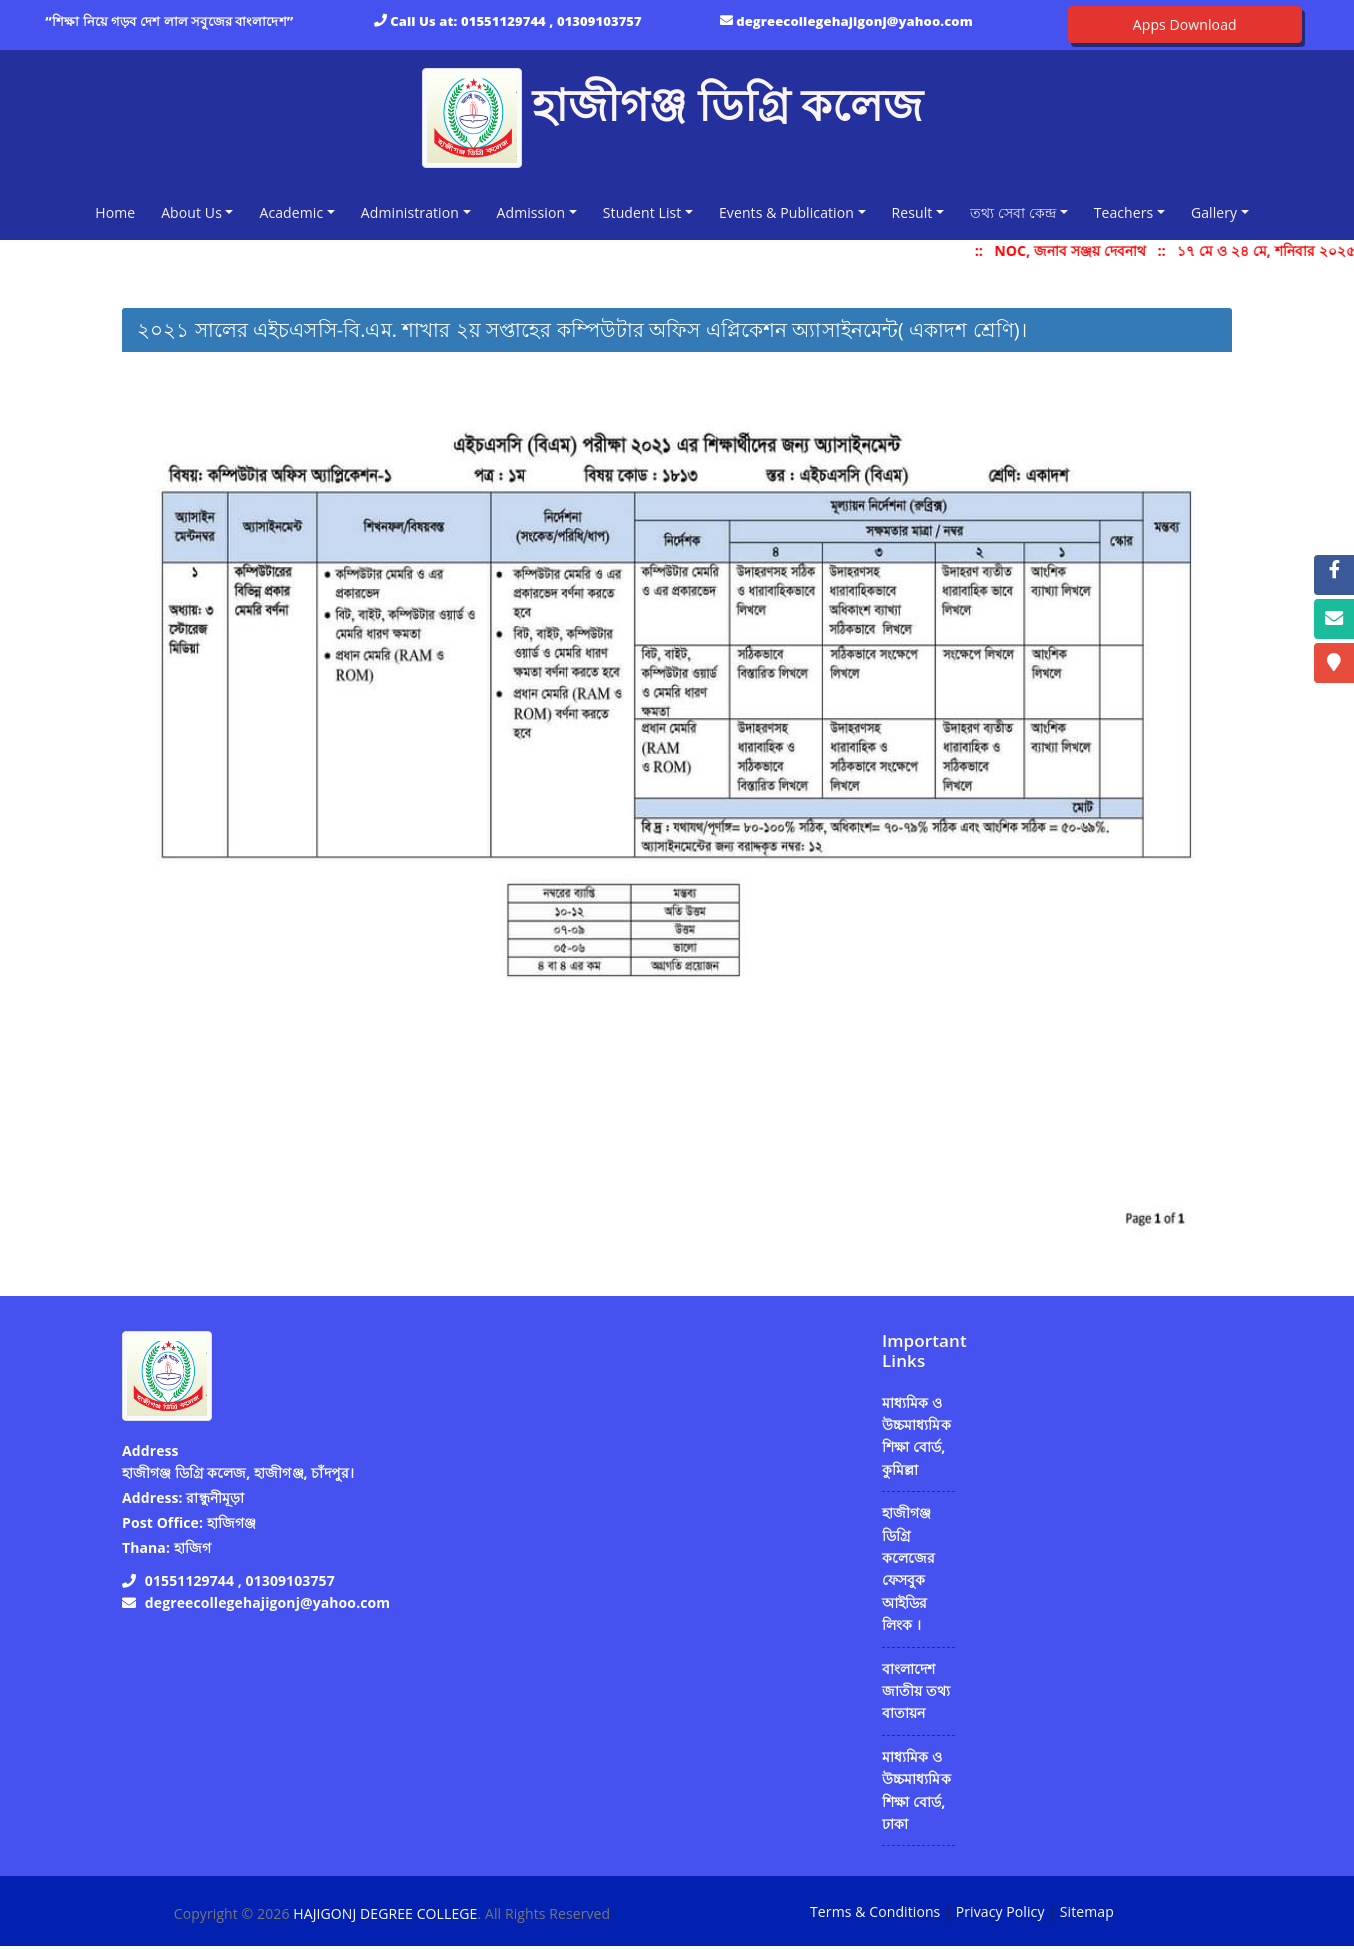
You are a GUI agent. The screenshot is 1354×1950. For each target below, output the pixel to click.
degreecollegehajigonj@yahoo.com (854, 21)
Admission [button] (531, 212)
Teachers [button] (1124, 212)
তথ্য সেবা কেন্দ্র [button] (1013, 212)
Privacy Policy (1000, 1911)
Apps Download (1185, 24)
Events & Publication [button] (786, 212)
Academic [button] (291, 212)
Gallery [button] (1214, 212)
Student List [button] (642, 212)
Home (119, 211)
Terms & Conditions (875, 1911)
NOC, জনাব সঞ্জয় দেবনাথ (1084, 250)
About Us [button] (191, 212)
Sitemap (1087, 1911)
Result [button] (912, 212)
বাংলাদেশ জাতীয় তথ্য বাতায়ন (916, 1691)
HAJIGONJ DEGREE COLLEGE (385, 1913)
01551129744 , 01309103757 (551, 21)
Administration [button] (410, 212)
